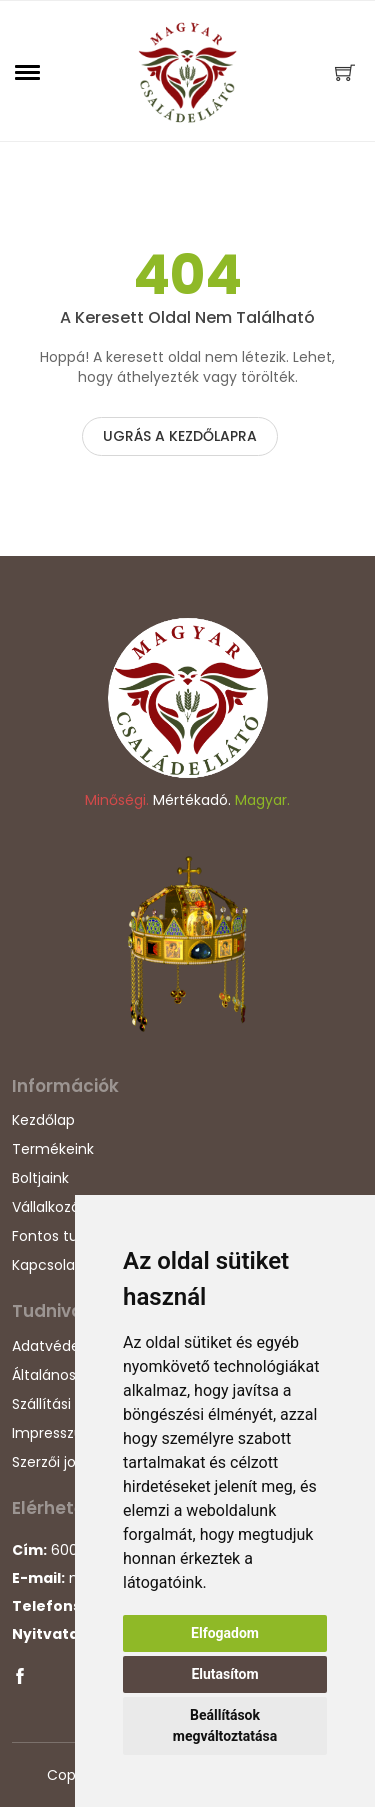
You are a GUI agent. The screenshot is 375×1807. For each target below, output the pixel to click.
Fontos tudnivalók (73, 1236)
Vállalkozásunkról (70, 1207)
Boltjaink (40, 1178)
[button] (28, 72)
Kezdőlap (43, 1120)
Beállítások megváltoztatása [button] (225, 1725)
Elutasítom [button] (224, 1674)
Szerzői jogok (56, 1462)
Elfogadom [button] (225, 1633)
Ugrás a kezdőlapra (180, 436)
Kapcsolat (46, 1265)
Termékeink (53, 1149)
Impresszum (55, 1433)
